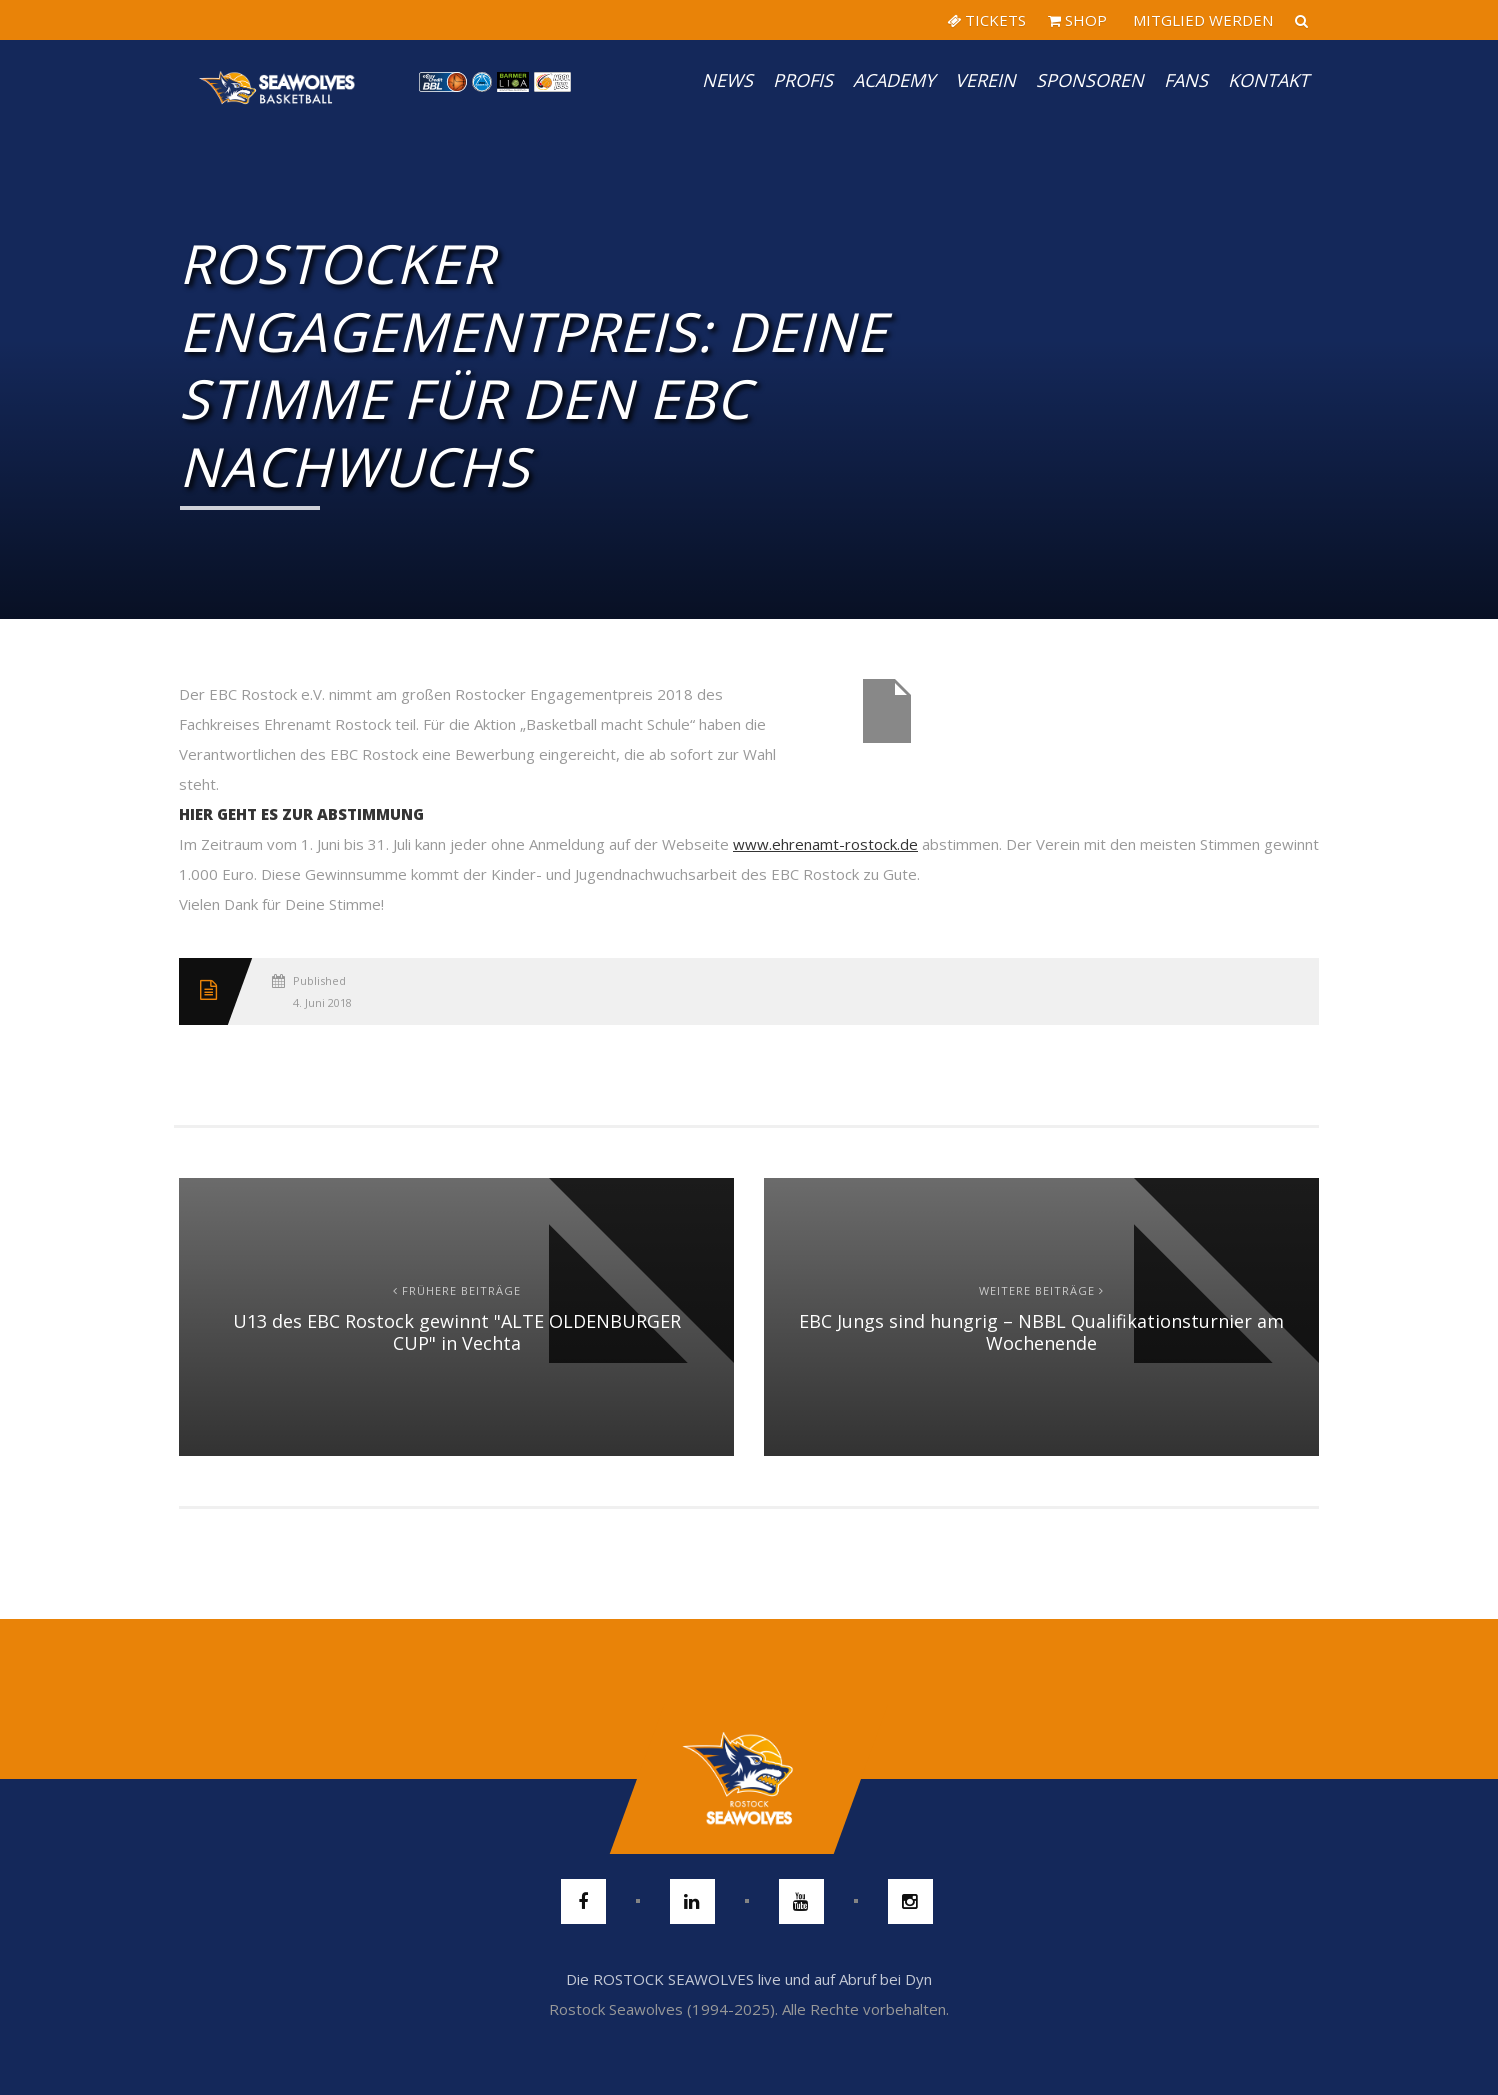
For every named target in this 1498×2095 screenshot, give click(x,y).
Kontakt (1268, 80)
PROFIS (803, 80)
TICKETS (986, 20)
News (727, 80)
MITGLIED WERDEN (1201, 20)
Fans (1186, 80)
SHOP (1077, 20)
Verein (985, 80)
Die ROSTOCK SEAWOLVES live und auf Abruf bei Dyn (749, 1979)
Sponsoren (1090, 80)
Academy (894, 80)
